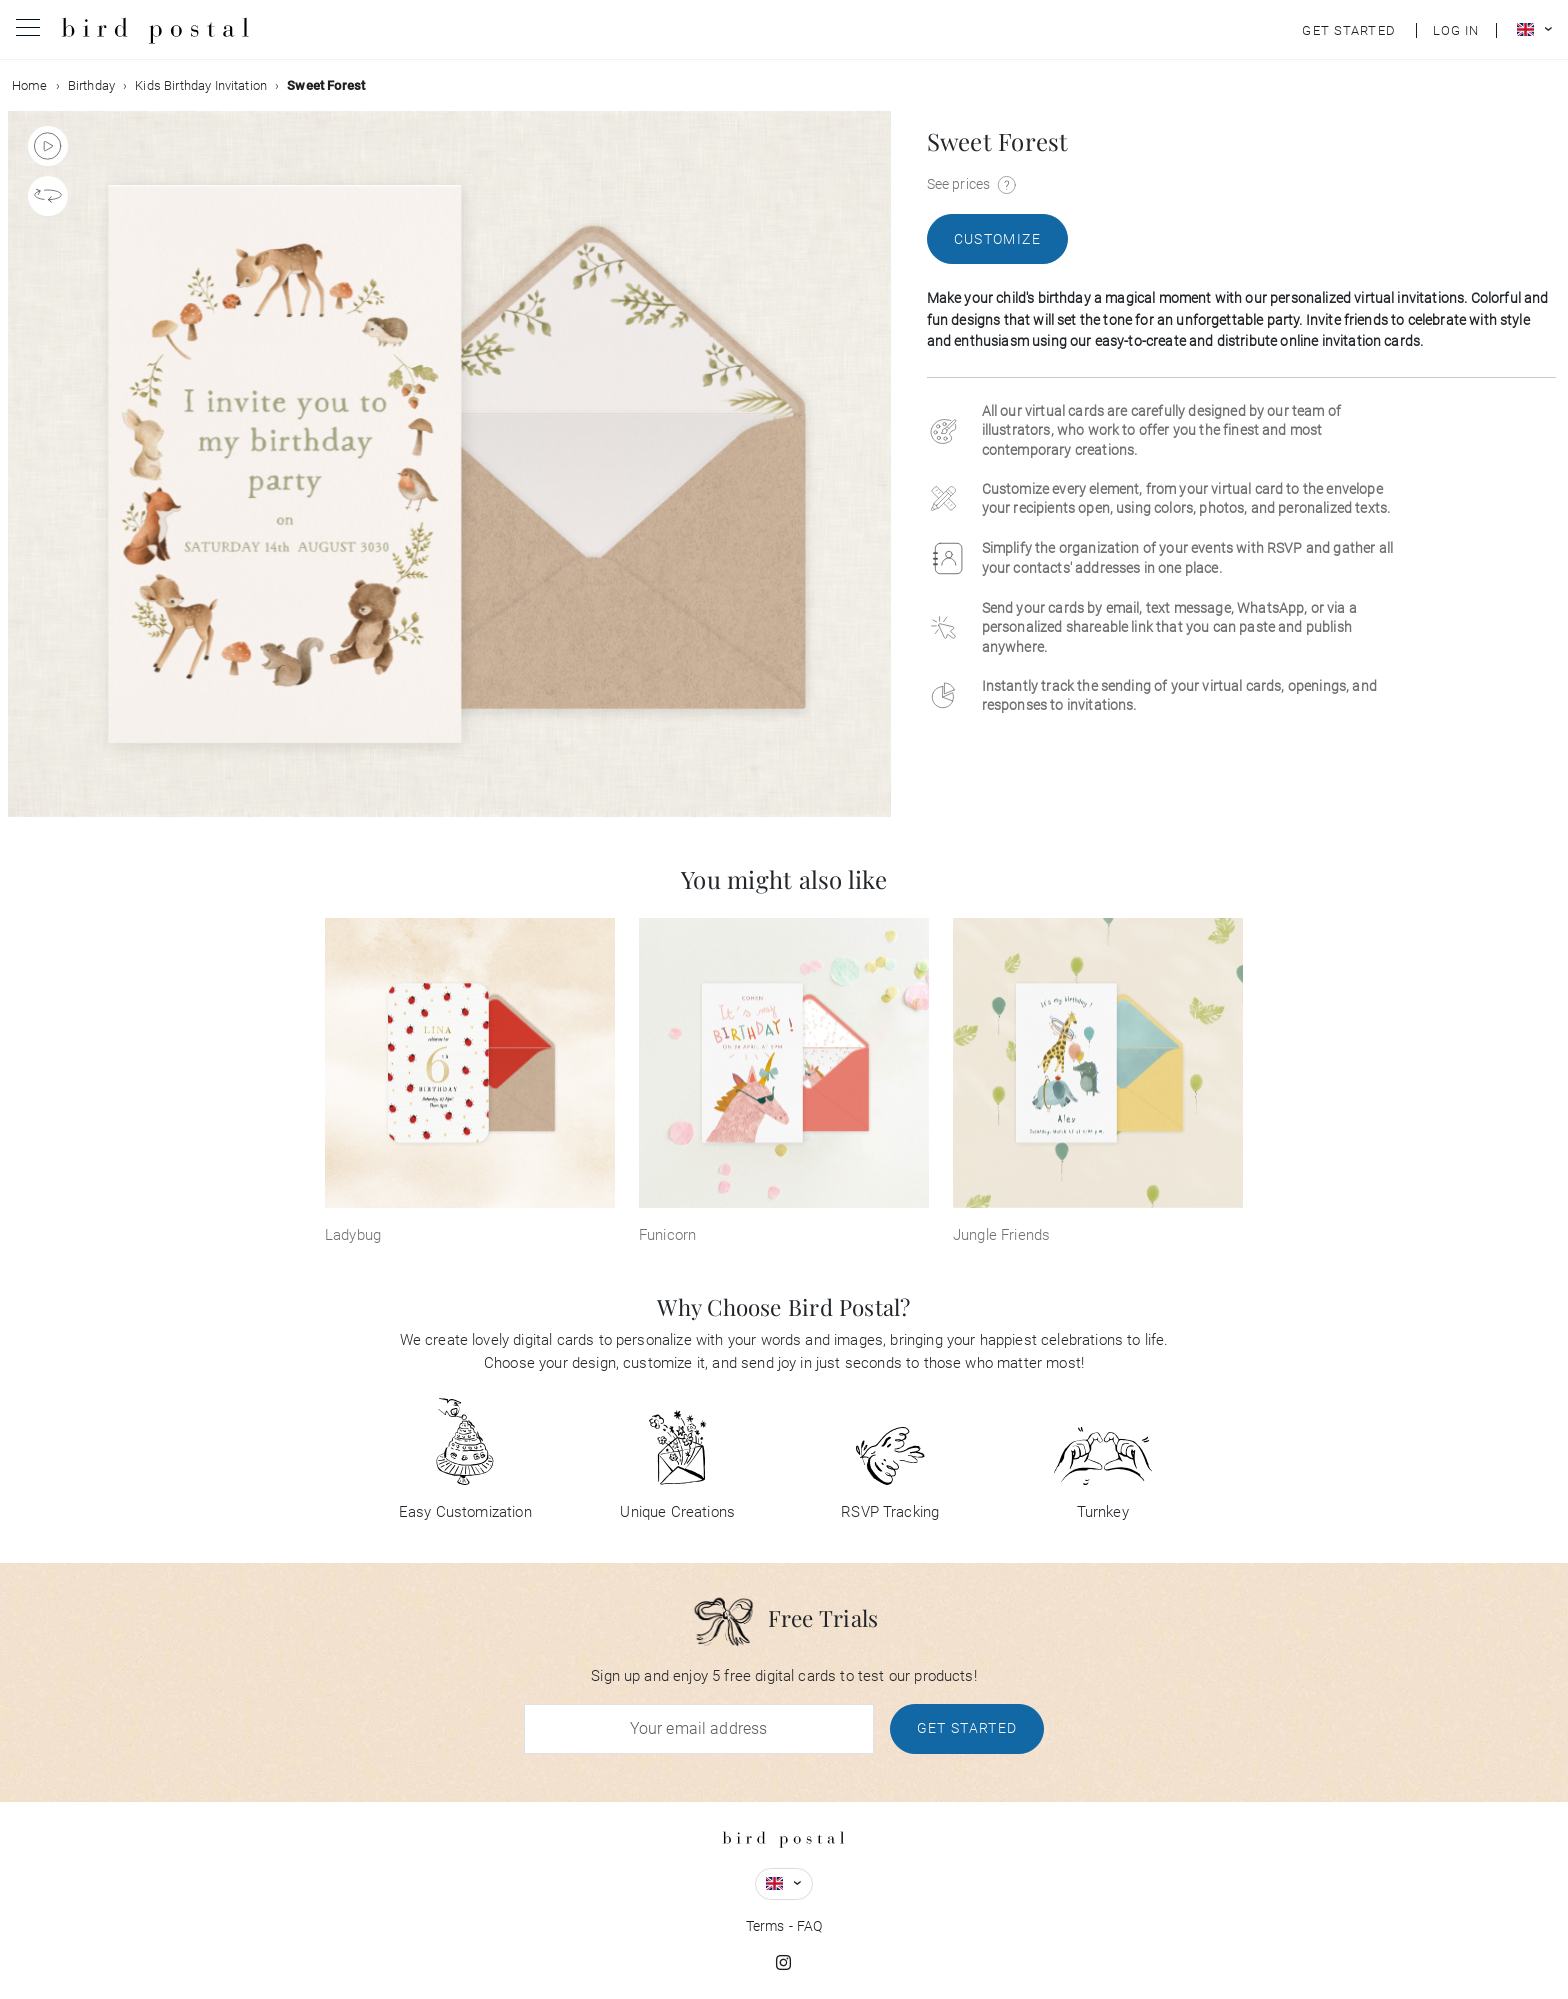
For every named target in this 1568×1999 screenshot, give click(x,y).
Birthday (91, 85)
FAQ (809, 1926)
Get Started (967, 1728)
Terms (765, 1926)
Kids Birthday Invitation (201, 85)
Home (30, 85)
